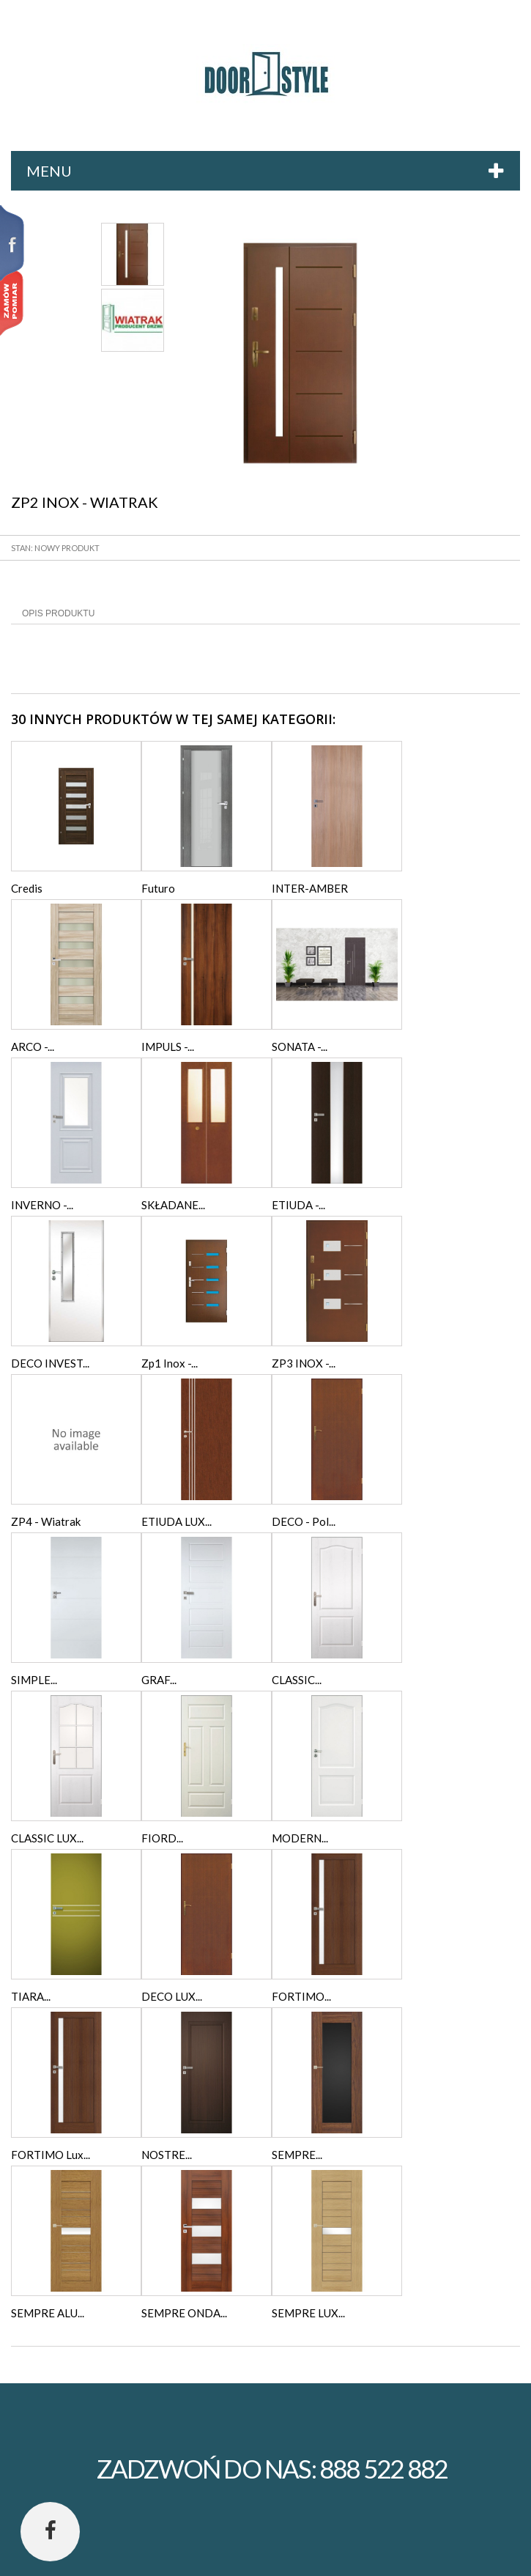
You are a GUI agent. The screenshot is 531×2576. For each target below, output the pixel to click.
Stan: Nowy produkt (55, 548)
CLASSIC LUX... (47, 1838)
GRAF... (159, 1679)
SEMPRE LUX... (308, 2312)
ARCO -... (32, 1046)
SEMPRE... (297, 2154)
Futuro (158, 888)
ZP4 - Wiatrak (46, 1521)
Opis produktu (58, 613)
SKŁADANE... (173, 1204)
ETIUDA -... (298, 1204)
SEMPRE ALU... (47, 2312)
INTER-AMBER (310, 888)
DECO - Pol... (303, 1521)
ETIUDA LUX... (176, 1521)
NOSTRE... (166, 2154)
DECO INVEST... (50, 1363)
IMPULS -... (167, 1046)
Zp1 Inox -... (169, 1363)
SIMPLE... (34, 1679)
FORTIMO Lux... (50, 2154)
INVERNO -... (42, 1204)
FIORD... (162, 1838)
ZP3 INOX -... (303, 1363)
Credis (26, 888)
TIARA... (31, 1996)
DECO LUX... (171, 1996)
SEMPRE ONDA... (184, 2312)
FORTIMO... (301, 1996)
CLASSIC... (297, 1679)
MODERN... (300, 1838)
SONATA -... (299, 1046)
